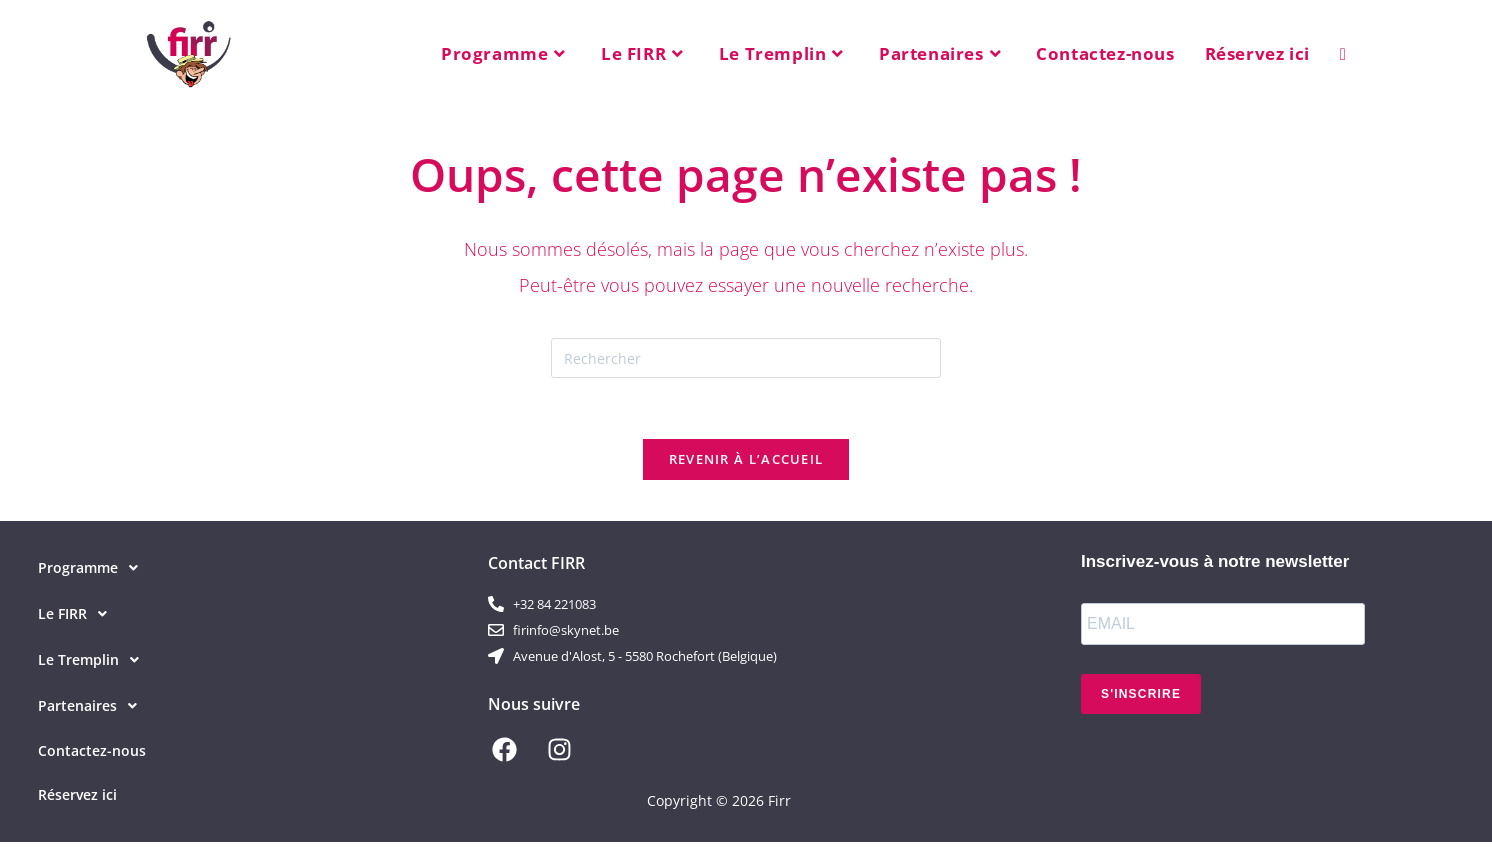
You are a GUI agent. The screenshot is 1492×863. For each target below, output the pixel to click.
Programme (93, 568)
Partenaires (93, 706)
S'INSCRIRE (1141, 694)
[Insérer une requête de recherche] (746, 358)
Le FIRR (78, 614)
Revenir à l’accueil (746, 459)
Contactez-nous (92, 750)
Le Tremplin (94, 660)
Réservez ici (77, 794)
